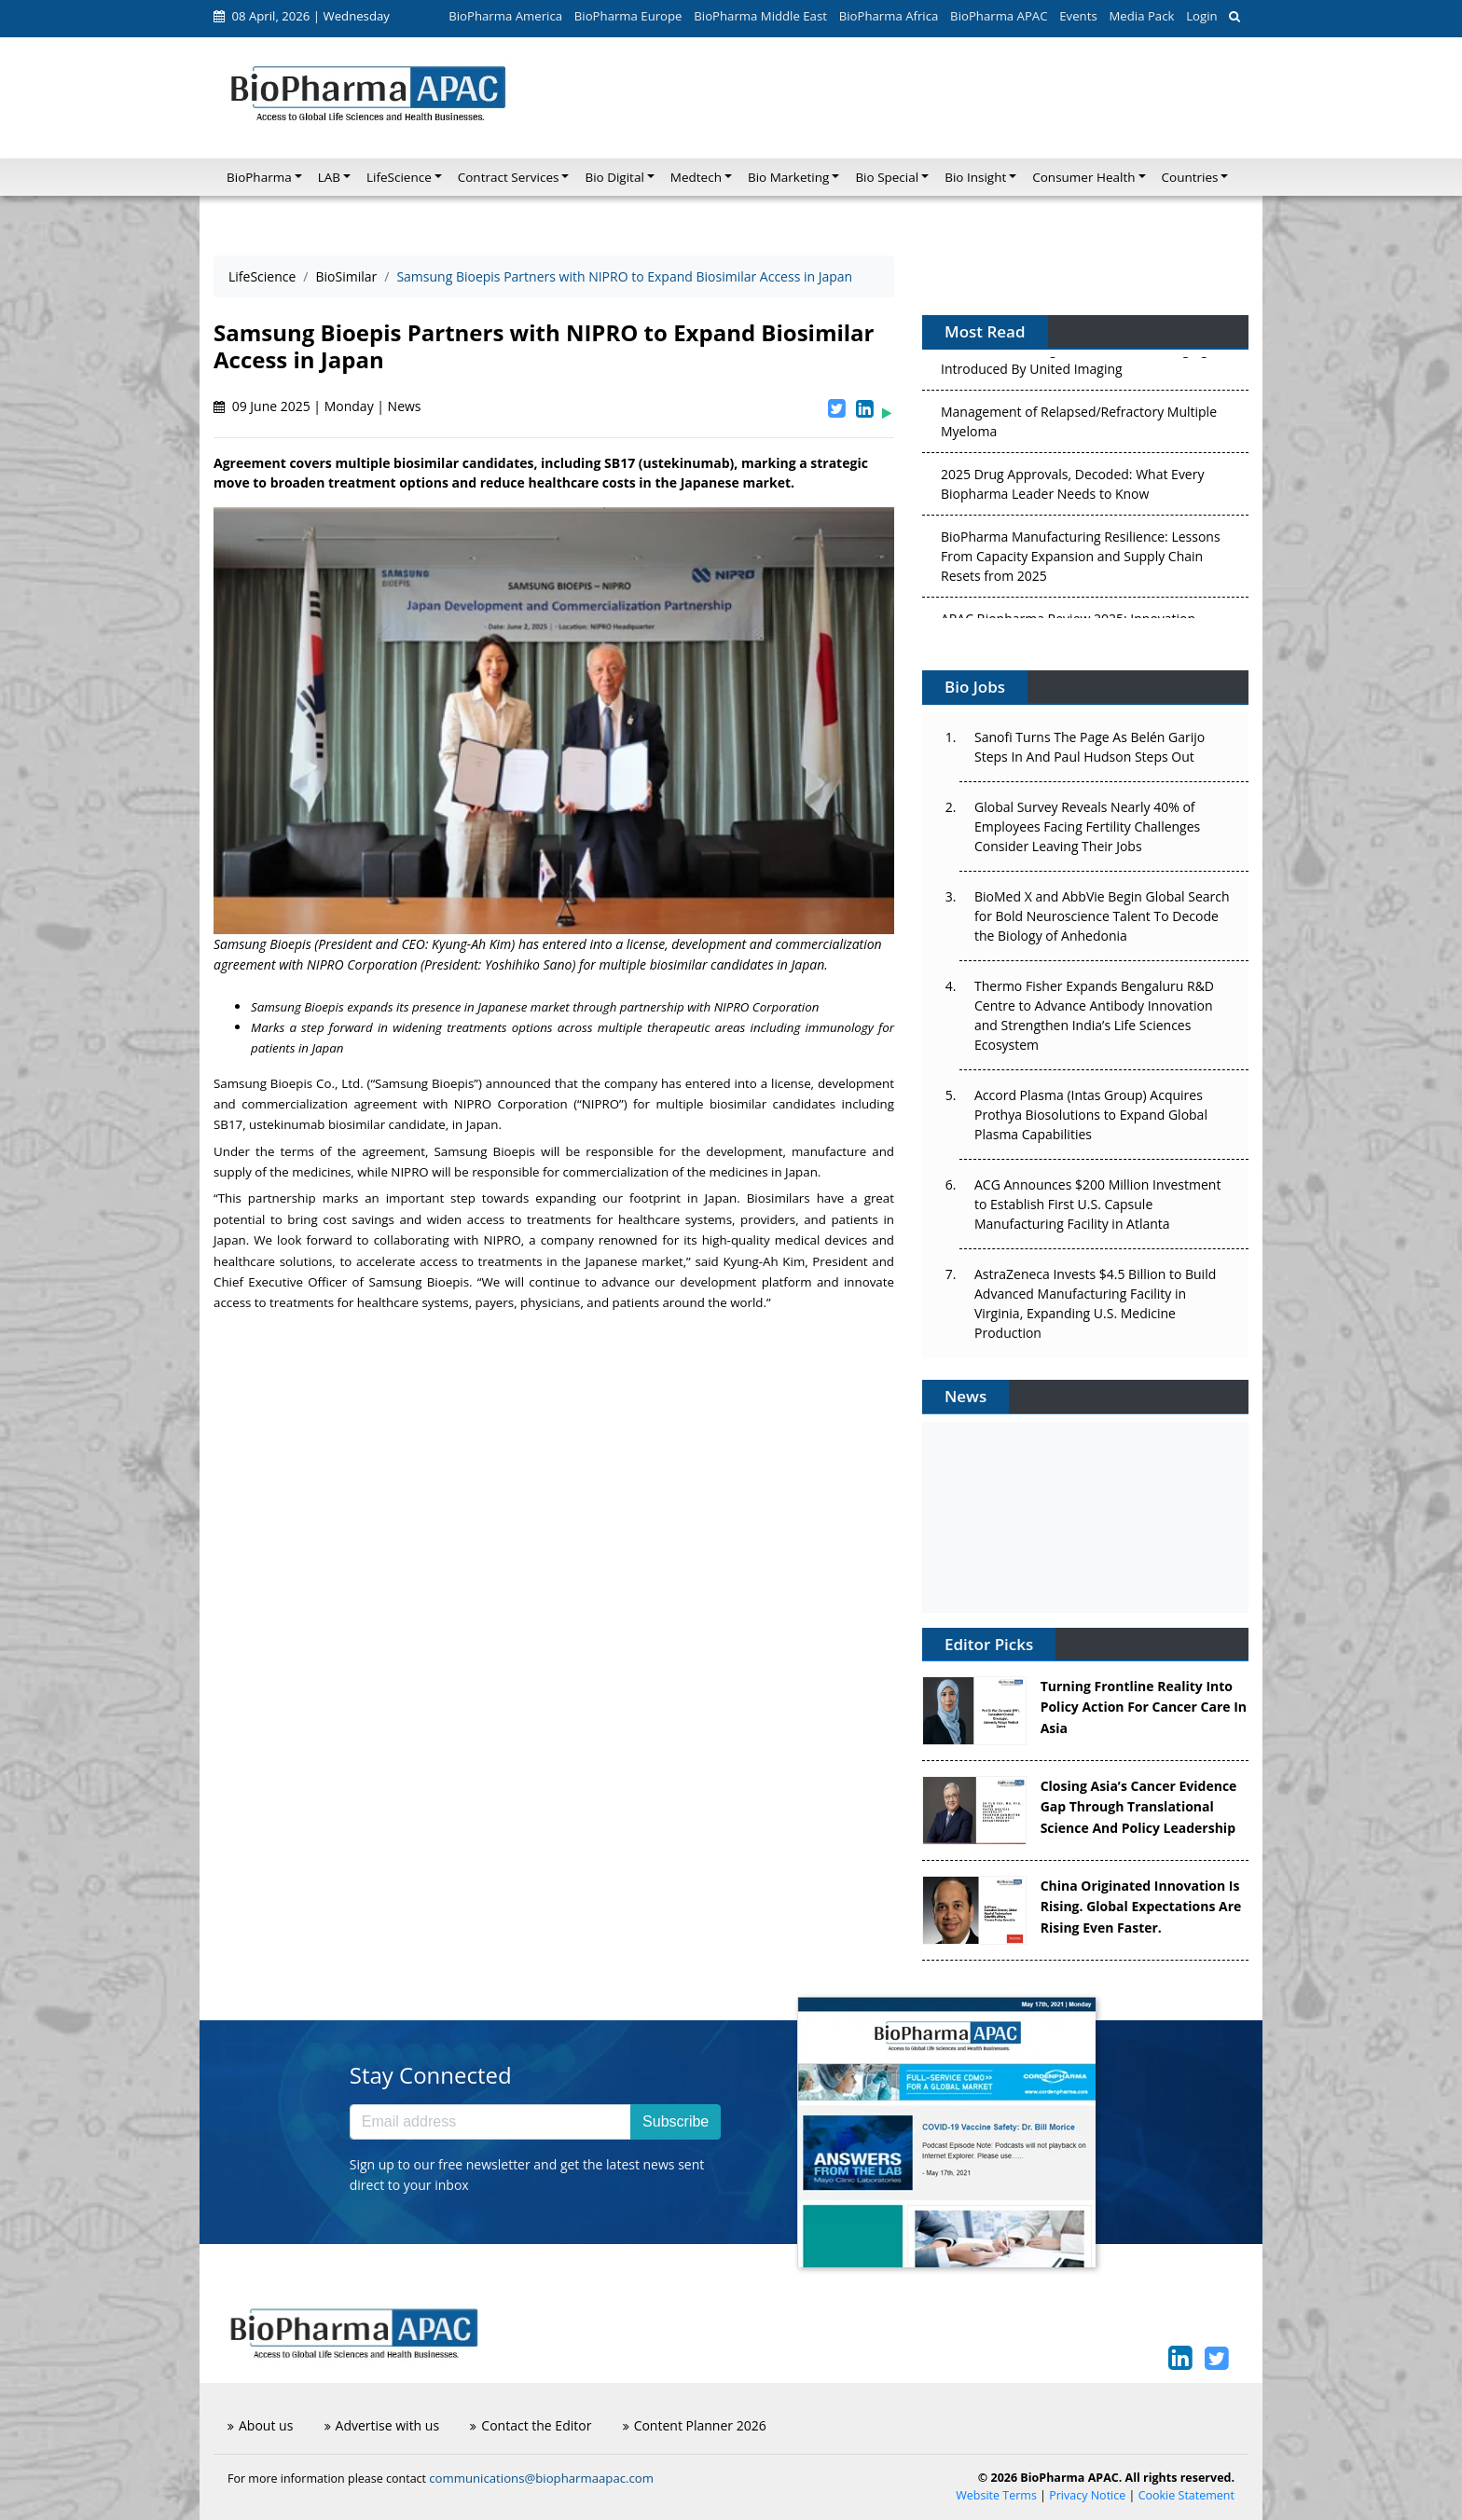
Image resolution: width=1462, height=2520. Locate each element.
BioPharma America (505, 15)
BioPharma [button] (259, 177)
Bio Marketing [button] (788, 177)
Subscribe (675, 2121)
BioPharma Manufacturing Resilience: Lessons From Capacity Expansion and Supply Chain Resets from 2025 (1081, 559)
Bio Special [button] (886, 177)
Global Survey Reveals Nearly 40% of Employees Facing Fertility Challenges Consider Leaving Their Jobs (1087, 826)
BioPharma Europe (628, 15)
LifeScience (262, 276)
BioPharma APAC (998, 15)
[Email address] (490, 2122)
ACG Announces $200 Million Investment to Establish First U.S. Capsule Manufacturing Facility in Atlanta (1097, 1204)
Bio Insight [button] (975, 177)
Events (1077, 15)
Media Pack (1141, 15)
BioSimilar (347, 276)
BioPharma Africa (889, 15)
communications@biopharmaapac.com (541, 2478)
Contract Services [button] (508, 177)
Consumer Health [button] (1083, 177)
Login (1201, 15)
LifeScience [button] (399, 177)
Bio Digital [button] (614, 177)
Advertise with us (382, 2425)
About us (260, 2425)
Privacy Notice (1087, 2495)
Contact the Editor (530, 2425)
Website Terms (996, 2495)
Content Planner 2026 (694, 2425)
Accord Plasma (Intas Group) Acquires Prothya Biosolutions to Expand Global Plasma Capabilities (1090, 1114)
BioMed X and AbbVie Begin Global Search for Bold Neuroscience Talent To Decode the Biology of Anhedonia (1102, 916)
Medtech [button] (696, 177)
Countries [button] (1190, 177)
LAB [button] (329, 177)
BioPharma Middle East (760, 15)
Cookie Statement (1186, 2495)
